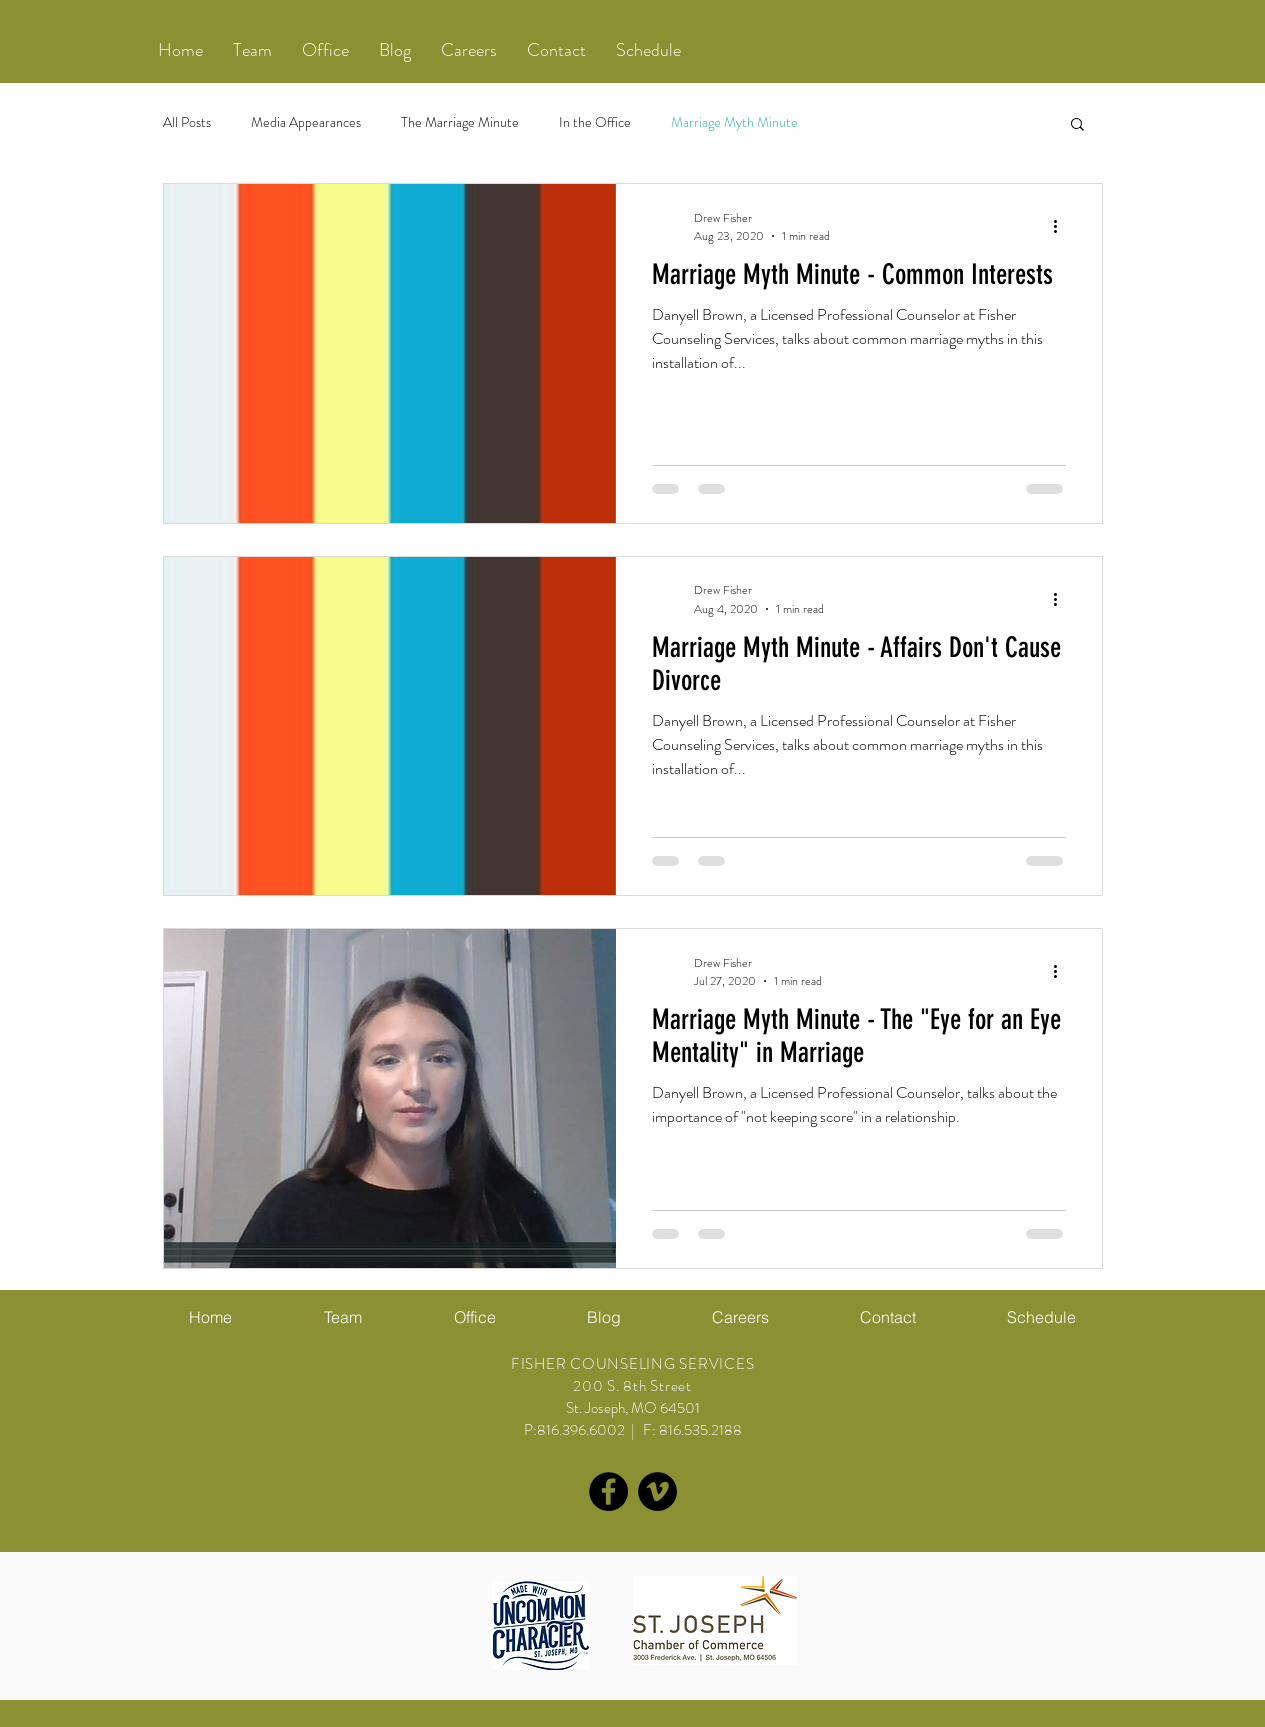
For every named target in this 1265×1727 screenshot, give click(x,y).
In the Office (595, 122)
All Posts (187, 122)
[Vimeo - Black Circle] (657, 1491)
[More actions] (1063, 227)
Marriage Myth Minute (734, 122)
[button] (252, 50)
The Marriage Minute (460, 122)
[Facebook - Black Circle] (608, 1491)
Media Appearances (306, 122)
